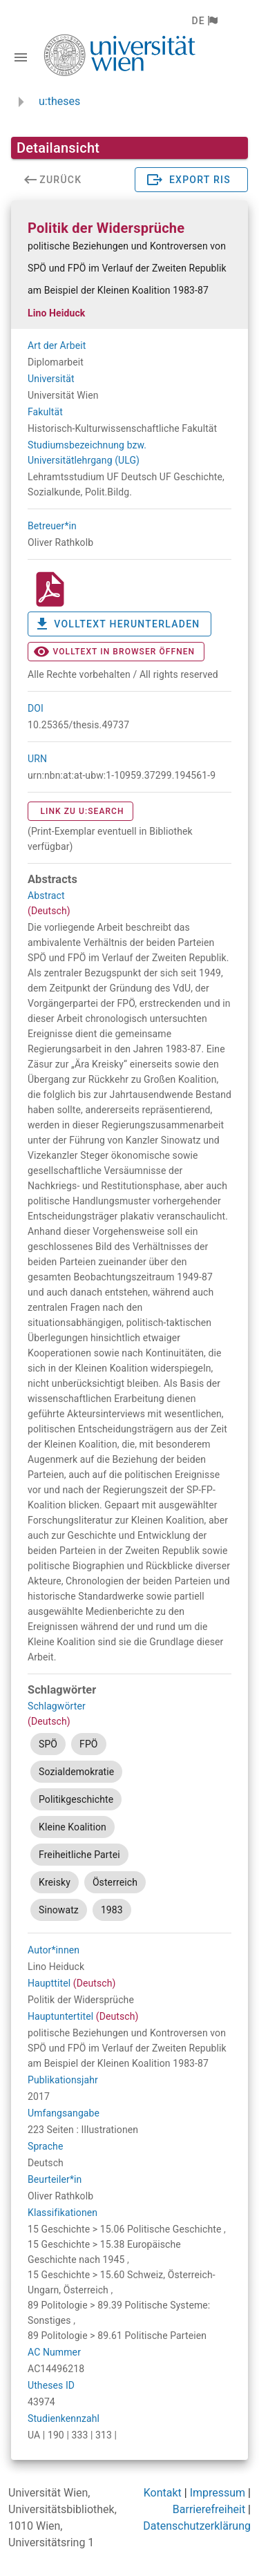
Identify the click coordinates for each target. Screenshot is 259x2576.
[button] (204, 20)
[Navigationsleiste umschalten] (20, 57)
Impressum (218, 2492)
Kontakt (163, 2492)
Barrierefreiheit (209, 2509)
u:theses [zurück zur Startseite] (59, 101)
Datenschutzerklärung (197, 2525)
